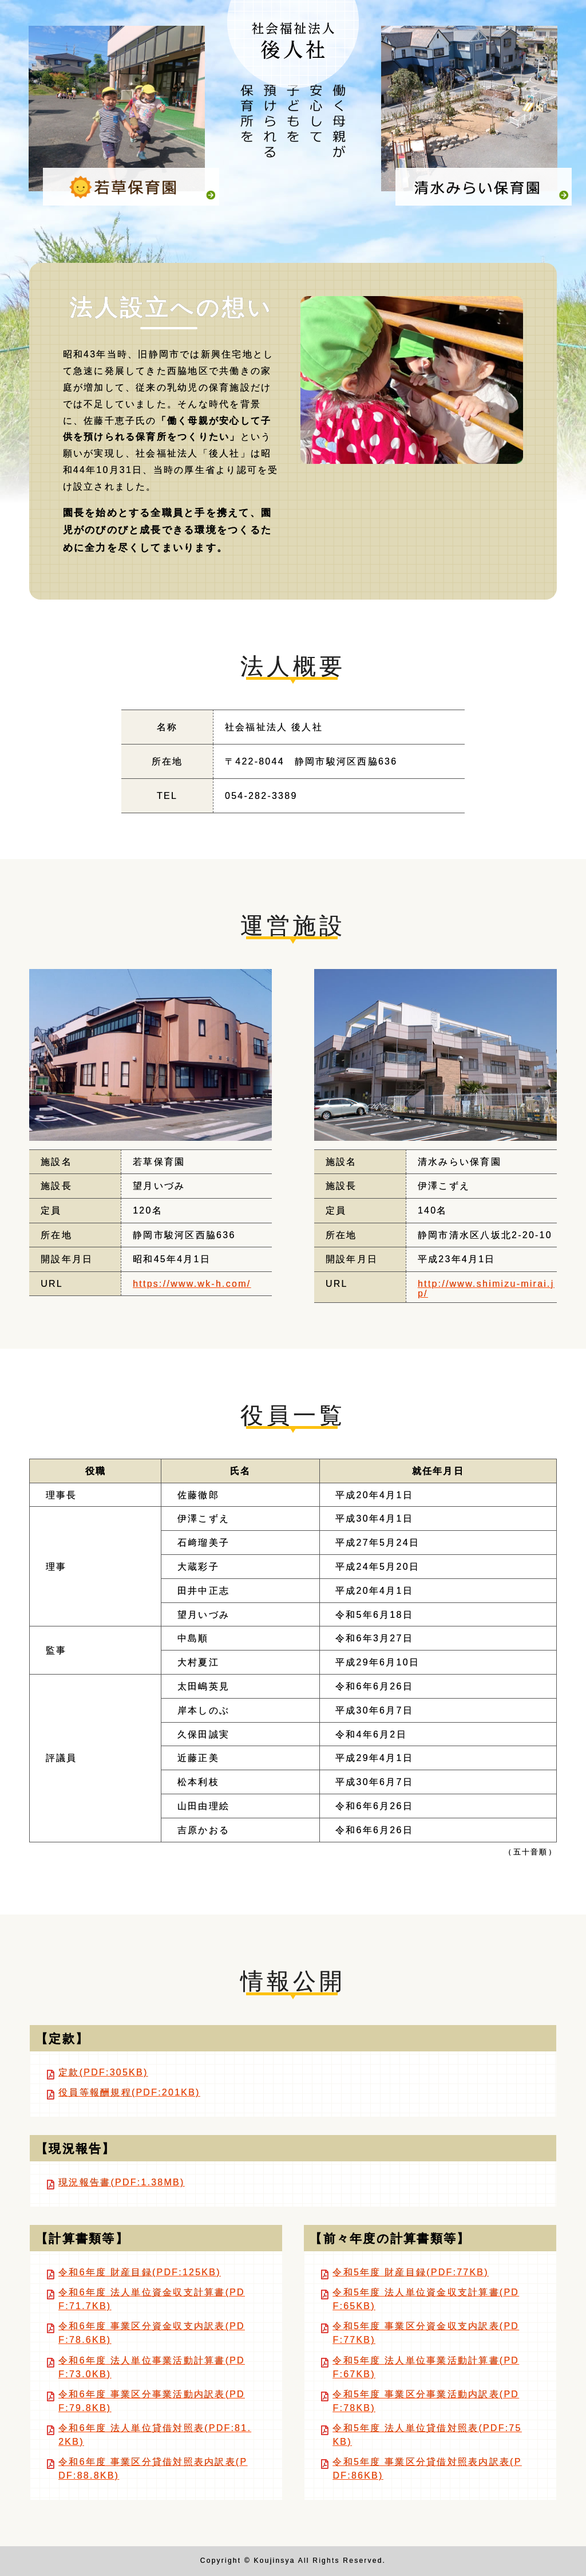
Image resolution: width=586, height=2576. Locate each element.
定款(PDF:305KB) (103, 2072)
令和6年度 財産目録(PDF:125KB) (139, 2272)
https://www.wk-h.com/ (192, 1284)
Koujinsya (274, 2561)
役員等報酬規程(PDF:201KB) (129, 2092)
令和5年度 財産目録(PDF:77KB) (410, 2272)
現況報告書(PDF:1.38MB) (121, 2182)
